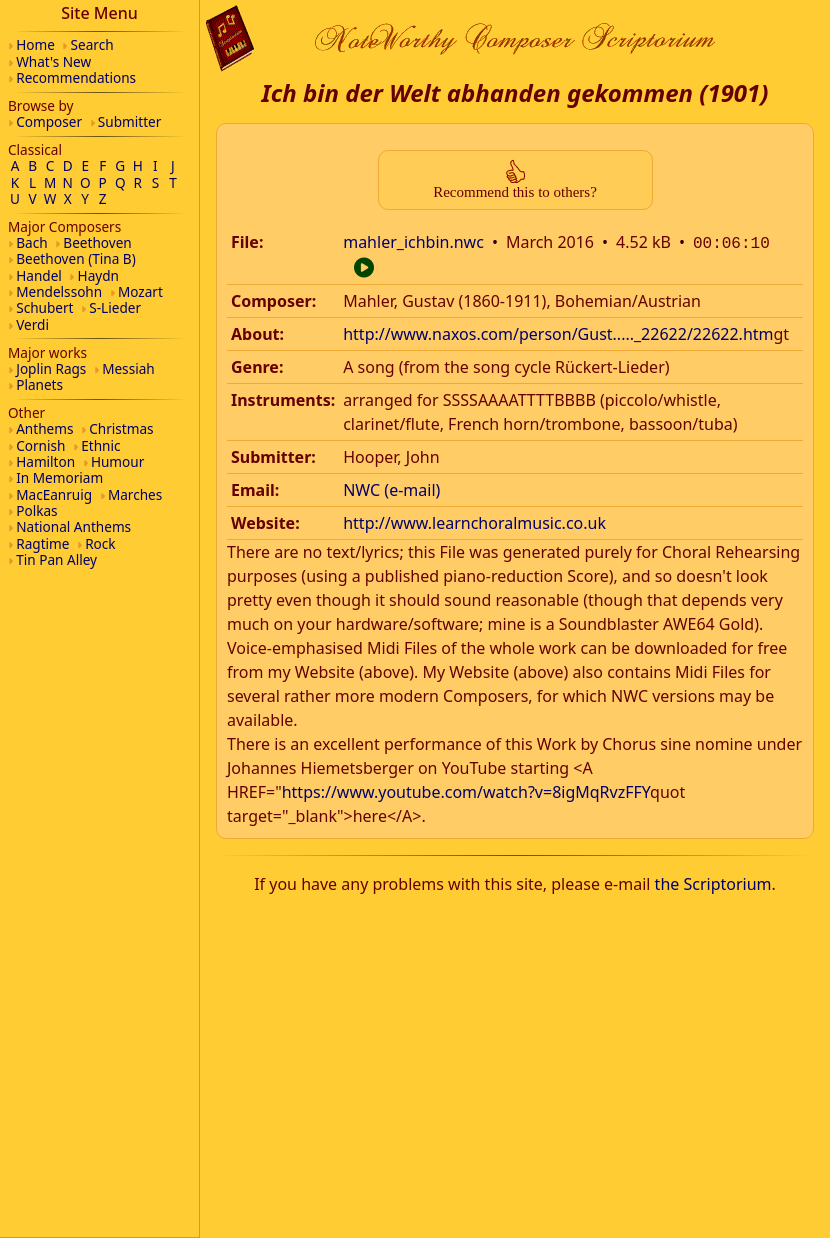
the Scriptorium (713, 882)
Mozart (140, 291)
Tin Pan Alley (56, 559)
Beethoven (97, 242)
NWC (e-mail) (391, 488)
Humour (117, 461)
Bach (31, 242)
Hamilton (45, 461)
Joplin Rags (51, 368)
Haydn (98, 275)
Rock (100, 543)
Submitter (130, 121)
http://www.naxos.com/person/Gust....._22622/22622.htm (558, 332)
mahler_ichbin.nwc (413, 242)
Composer (49, 121)
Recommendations (76, 77)
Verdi (32, 324)
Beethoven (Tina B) (76, 258)
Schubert (44, 307)
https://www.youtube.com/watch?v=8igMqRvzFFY (466, 790)
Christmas (121, 428)
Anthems (44, 428)
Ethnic (100, 445)
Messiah (128, 368)
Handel (39, 275)
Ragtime (42, 543)
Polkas (36, 510)
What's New (53, 61)
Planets (39, 384)
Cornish (40, 445)
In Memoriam (59, 477)
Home (35, 44)
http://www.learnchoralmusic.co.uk (474, 521)
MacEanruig (54, 494)
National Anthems (73, 526)
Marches (135, 494)
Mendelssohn (59, 291)
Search (92, 44)
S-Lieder (115, 307)
